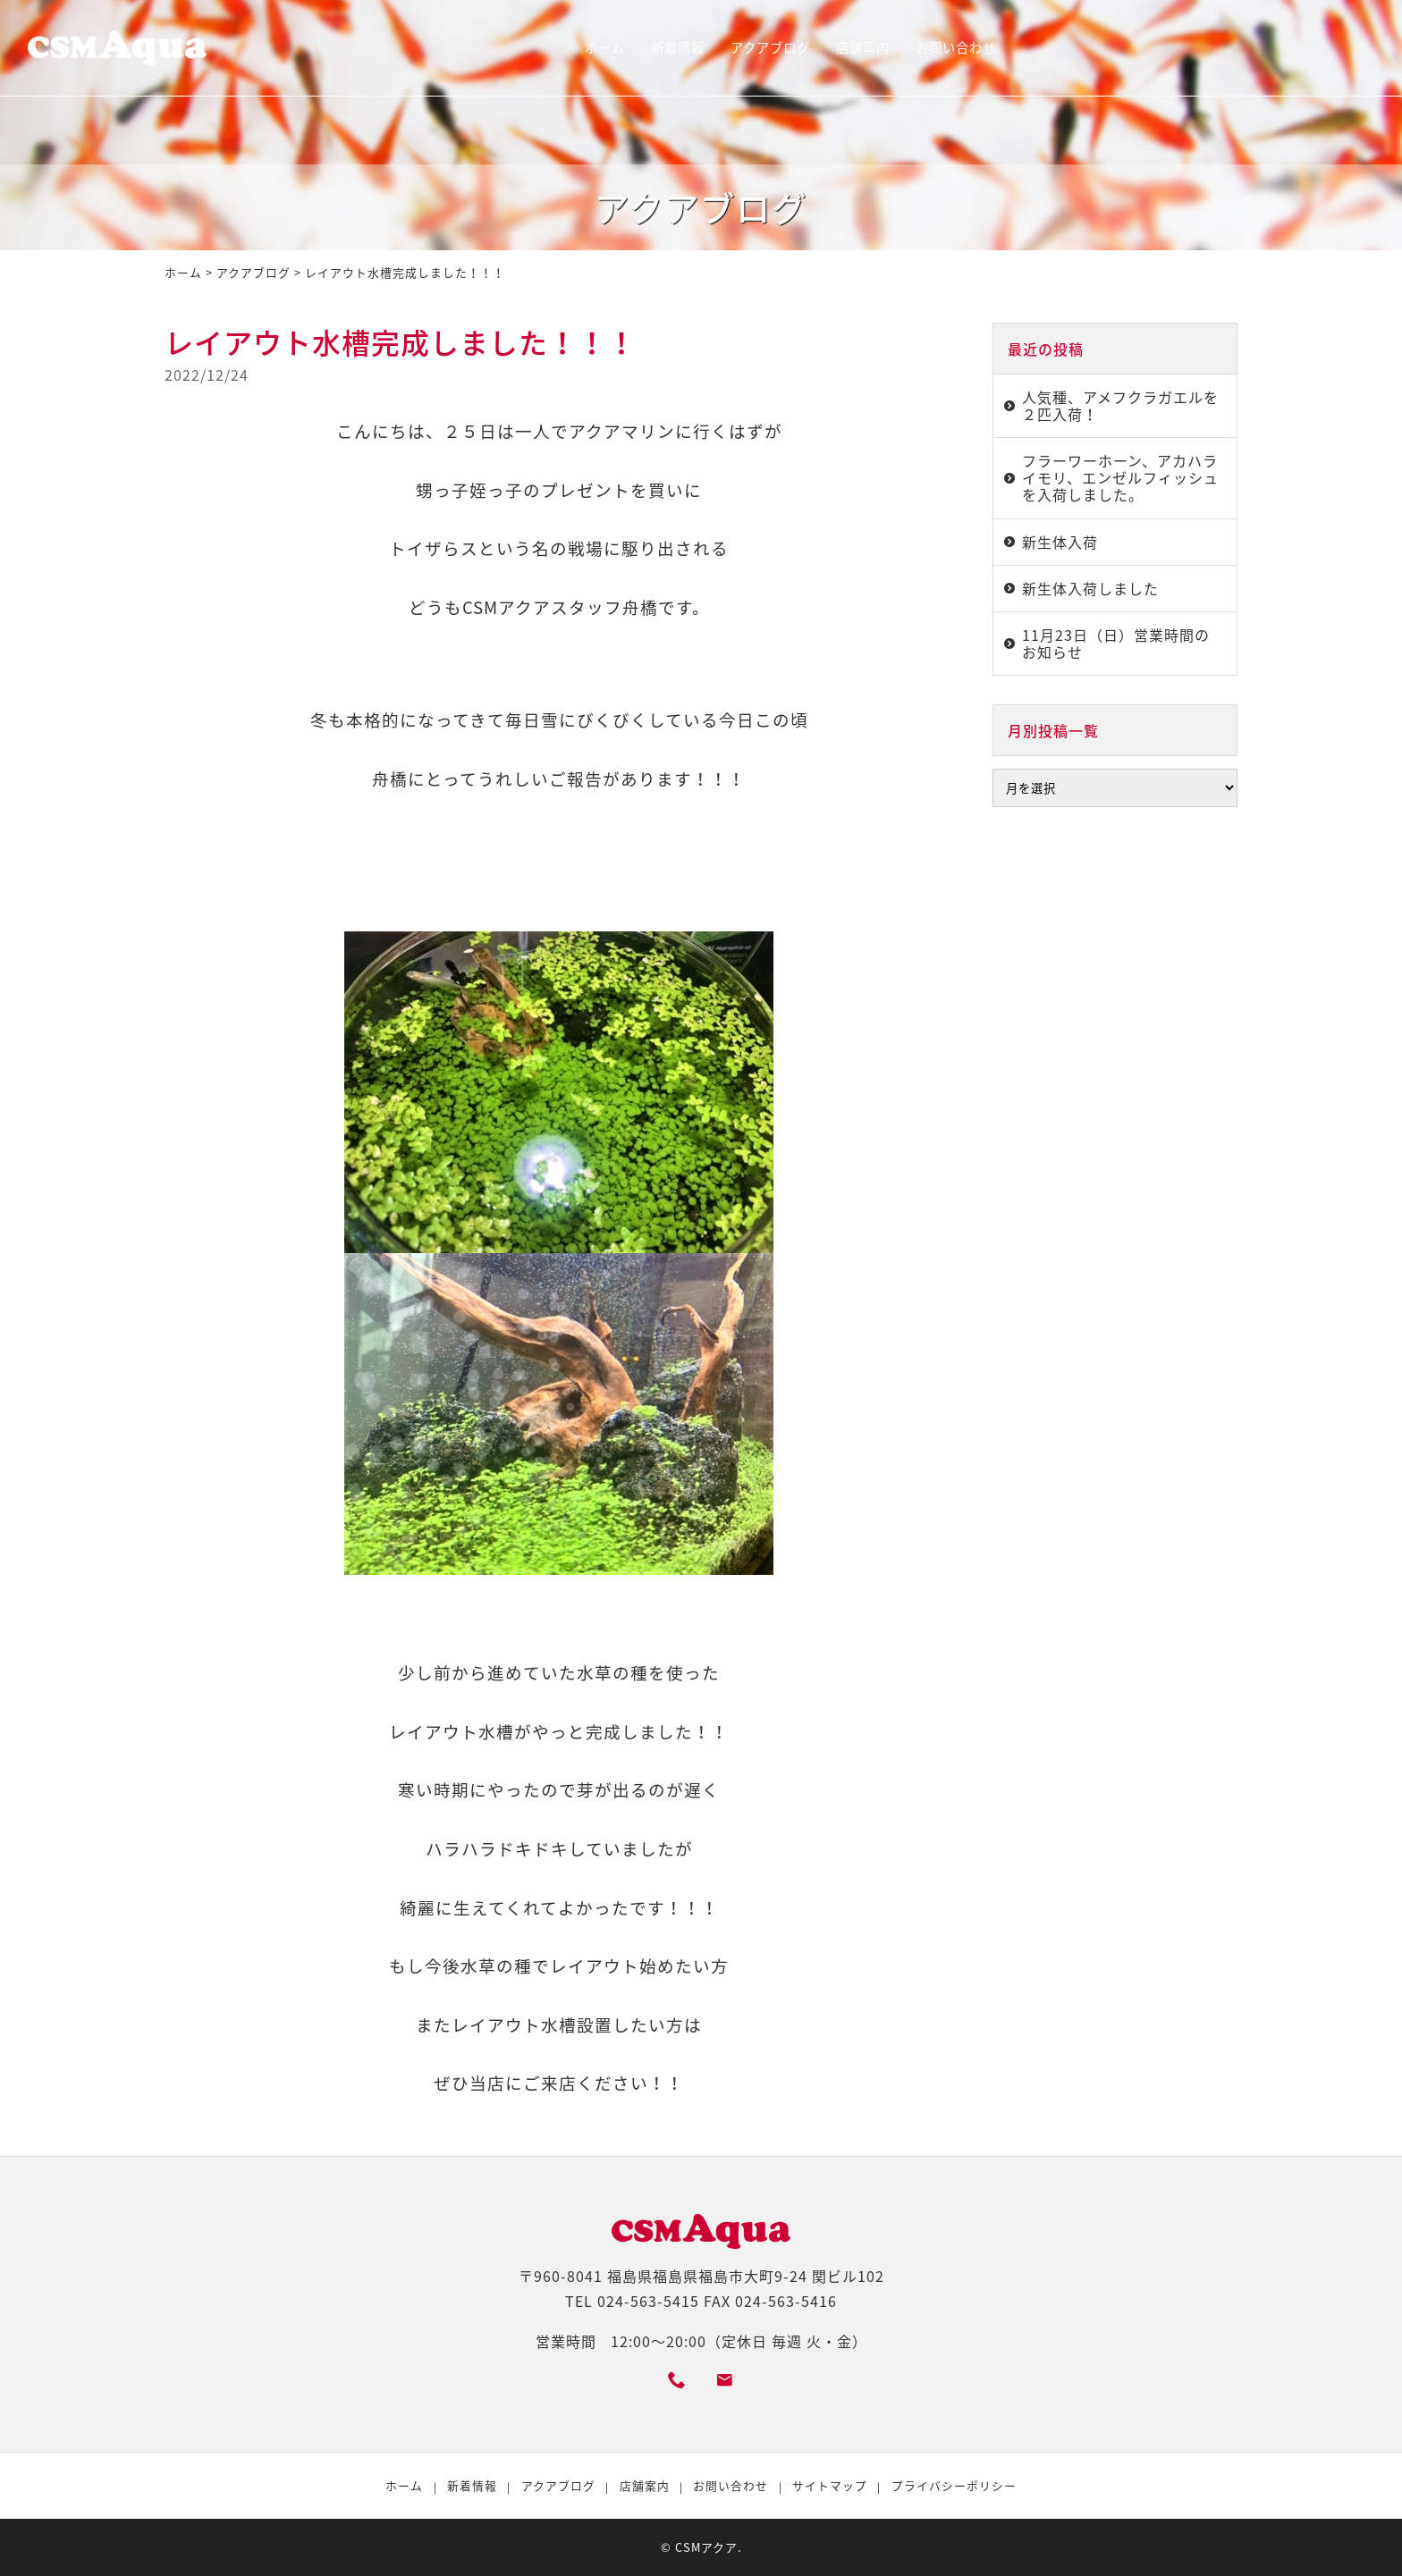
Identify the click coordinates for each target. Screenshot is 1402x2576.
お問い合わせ (956, 47)
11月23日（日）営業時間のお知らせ (1116, 643)
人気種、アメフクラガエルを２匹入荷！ (1120, 405)
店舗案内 (863, 47)
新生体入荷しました (1090, 588)
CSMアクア (706, 2546)
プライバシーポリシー (954, 2485)
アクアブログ (770, 47)
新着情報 (678, 47)
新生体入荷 (1060, 541)
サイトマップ (829, 2485)
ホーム (605, 47)
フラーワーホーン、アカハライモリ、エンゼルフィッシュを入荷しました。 (1120, 477)
